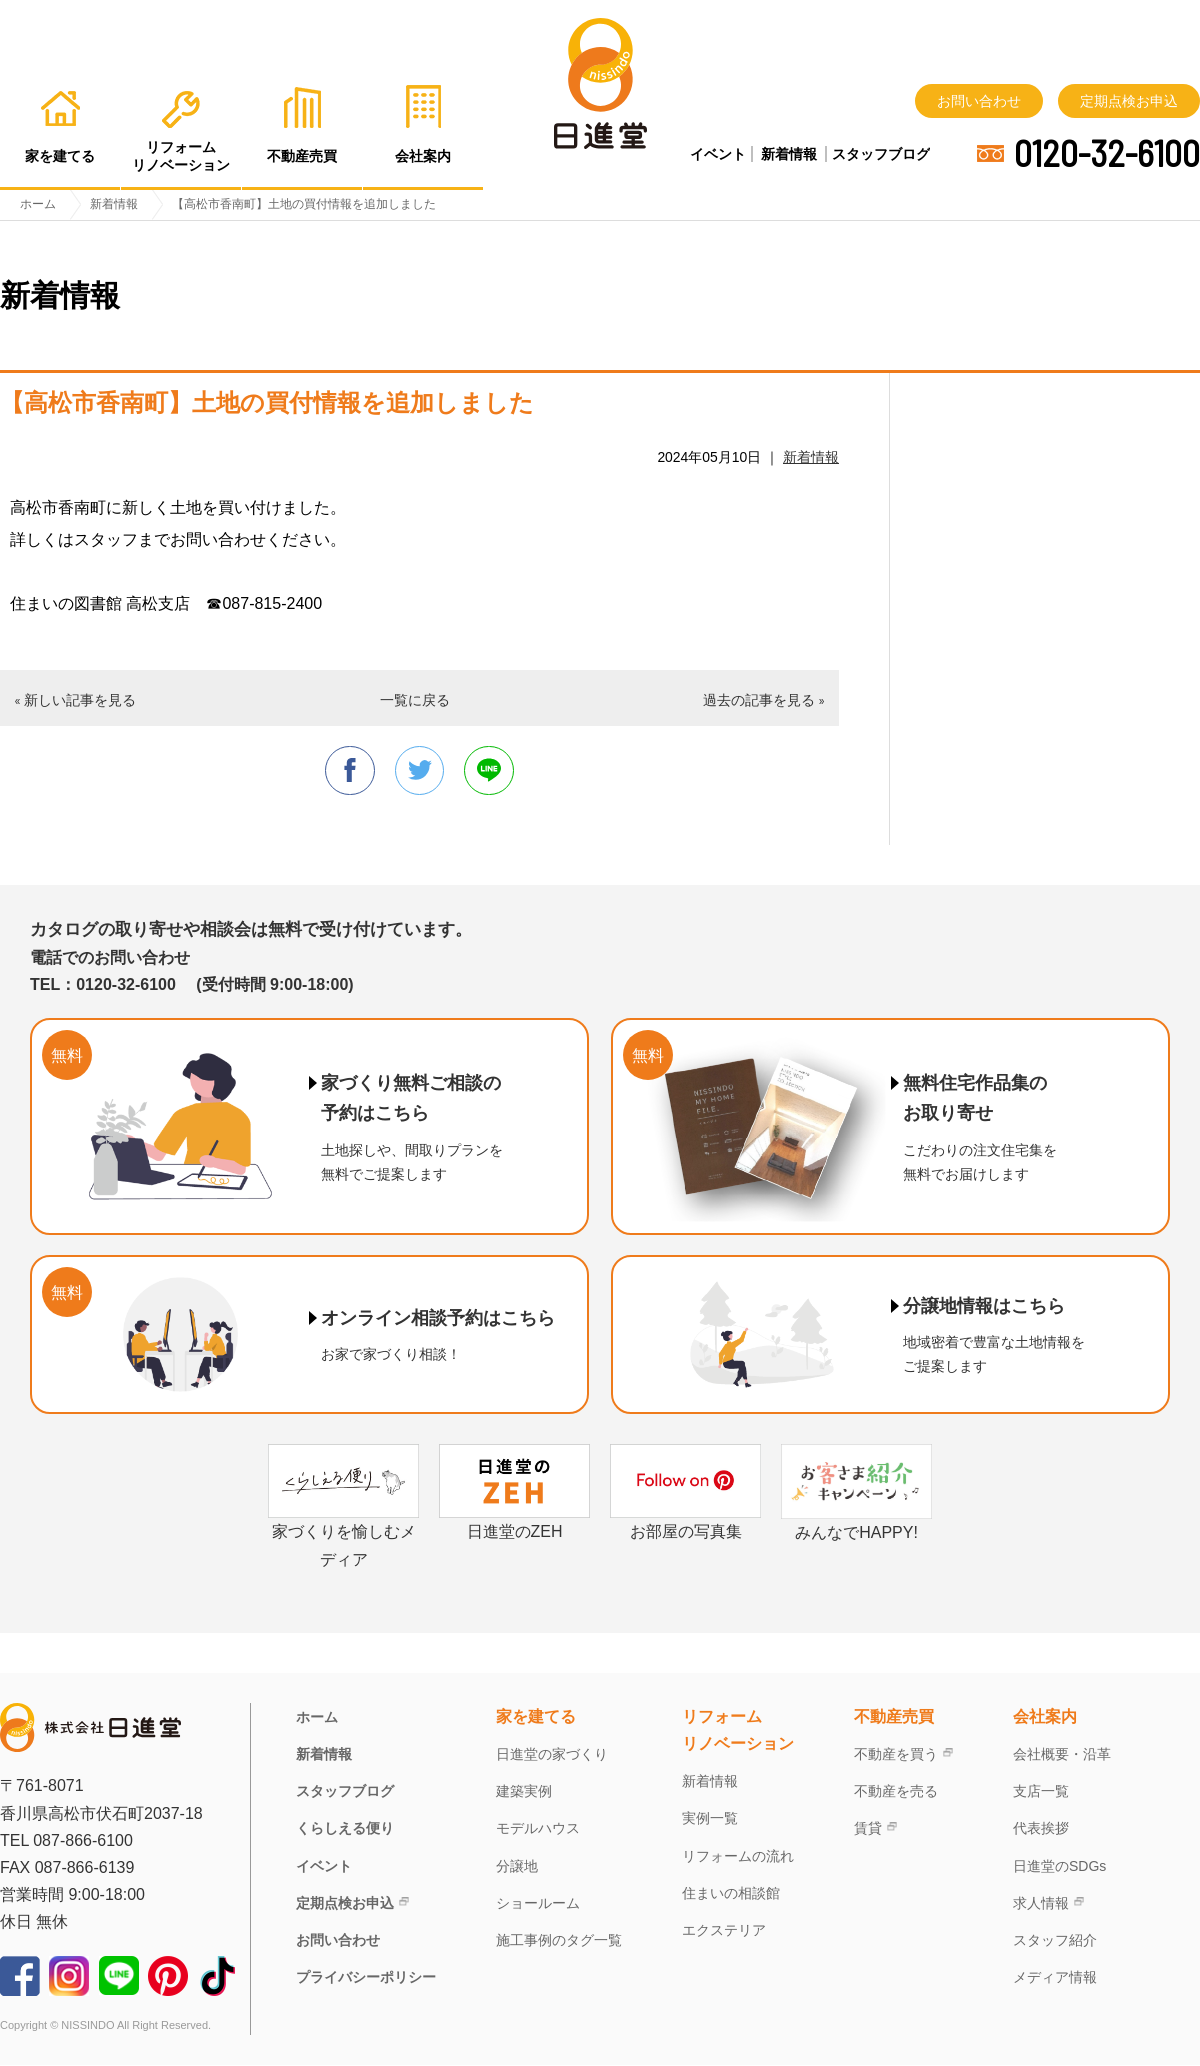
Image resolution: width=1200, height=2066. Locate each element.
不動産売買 (894, 1717)
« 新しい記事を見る (75, 699)
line (490, 771)
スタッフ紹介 (1055, 1941)
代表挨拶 (1041, 1829)
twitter (420, 771)
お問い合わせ (979, 101)
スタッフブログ (881, 154)
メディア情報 (1055, 1978)
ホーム (317, 1718)
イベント (718, 154)
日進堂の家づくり (552, 1755)
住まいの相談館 (731, 1894)
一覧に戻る (415, 699)
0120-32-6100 (1107, 153)
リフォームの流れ (738, 1856)
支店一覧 (1041, 1792)
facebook (349, 771)
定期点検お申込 (1129, 101)
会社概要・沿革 (1062, 1755)
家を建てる (536, 1717)
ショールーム (538, 1904)
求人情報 (1041, 1904)
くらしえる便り (345, 1829)
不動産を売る (896, 1792)
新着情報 (789, 154)
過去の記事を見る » (764, 699)
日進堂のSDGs (1059, 1866)
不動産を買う (896, 1755)
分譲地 (517, 1866)
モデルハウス (538, 1829)
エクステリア (724, 1931)
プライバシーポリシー (366, 1978)
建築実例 (524, 1792)
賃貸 (868, 1829)
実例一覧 (710, 1819)
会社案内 (1045, 1717)
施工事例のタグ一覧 (559, 1941)
